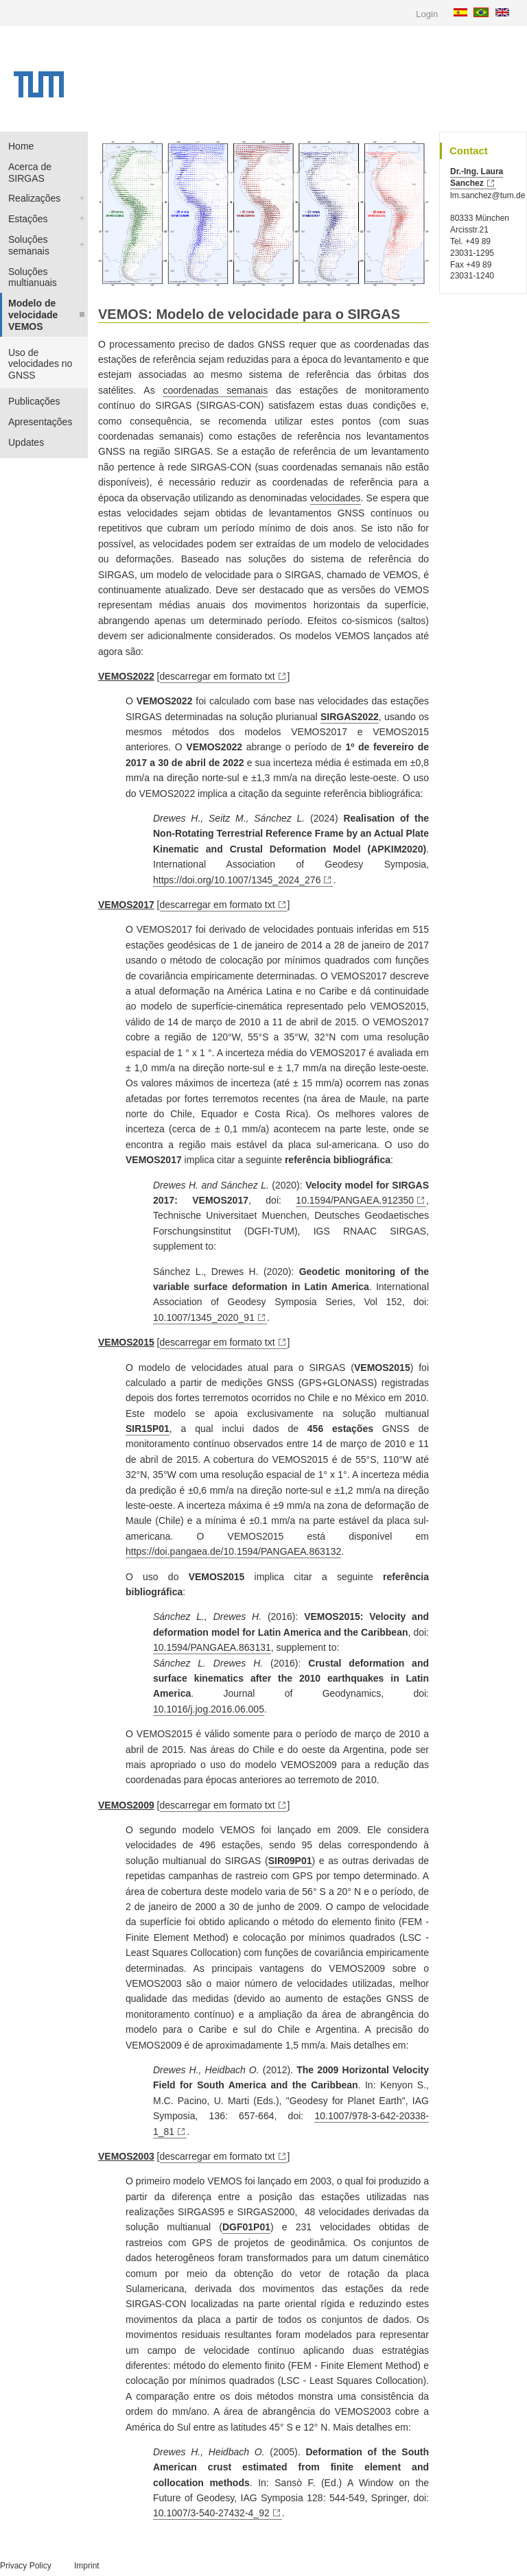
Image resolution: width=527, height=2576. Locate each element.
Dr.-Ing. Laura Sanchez (476, 177)
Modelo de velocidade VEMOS (33, 315)
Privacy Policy (25, 2566)
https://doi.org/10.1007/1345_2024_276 (236, 879)
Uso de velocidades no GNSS (40, 364)
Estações (28, 218)
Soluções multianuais (32, 277)
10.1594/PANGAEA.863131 (212, 1647)
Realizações (34, 198)
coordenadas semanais (215, 390)
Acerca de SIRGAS (29, 172)
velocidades (335, 497)
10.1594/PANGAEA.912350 (355, 1200)
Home (21, 146)
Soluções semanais (28, 245)
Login (427, 14)
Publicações (34, 401)
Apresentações (40, 421)
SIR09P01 (290, 1860)
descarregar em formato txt (217, 676)
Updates (26, 442)
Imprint (86, 2566)
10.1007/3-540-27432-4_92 (211, 2512)
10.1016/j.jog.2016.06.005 (208, 1709)
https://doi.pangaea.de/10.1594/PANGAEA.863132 (233, 1551)
